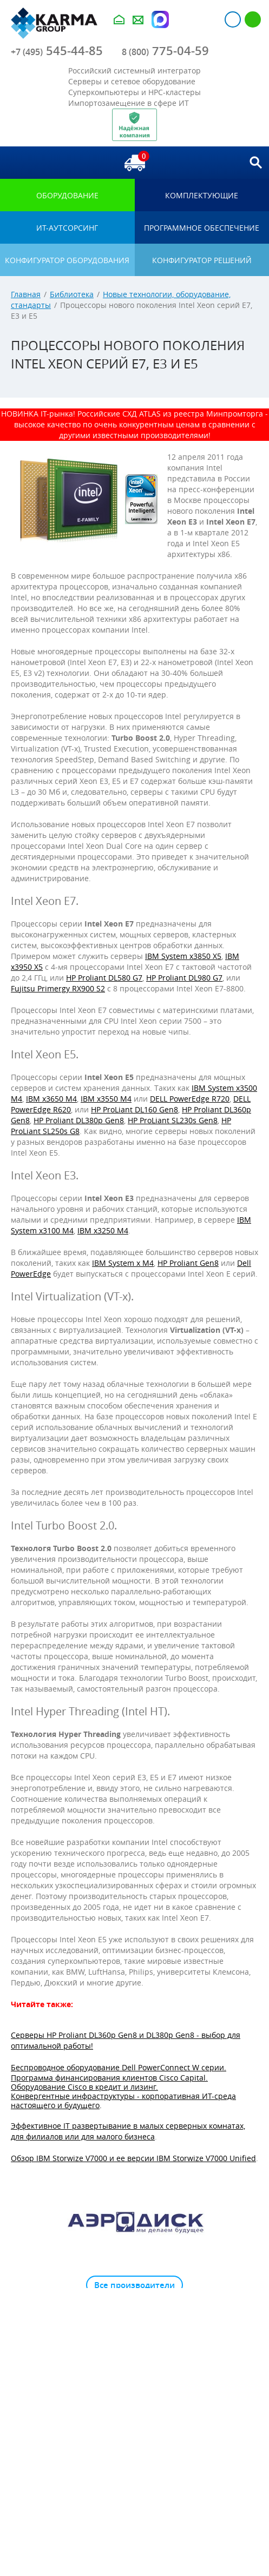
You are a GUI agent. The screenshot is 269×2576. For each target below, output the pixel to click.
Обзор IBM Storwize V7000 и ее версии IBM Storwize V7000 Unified (133, 2158)
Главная (26, 294)
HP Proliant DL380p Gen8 (79, 1120)
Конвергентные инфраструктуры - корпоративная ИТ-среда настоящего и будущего (123, 2100)
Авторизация (233, 19)
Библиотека (72, 294)
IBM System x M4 (123, 1263)
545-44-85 (57, 51)
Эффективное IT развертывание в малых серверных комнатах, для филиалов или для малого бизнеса (128, 2131)
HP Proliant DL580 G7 (104, 977)
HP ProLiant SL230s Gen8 (173, 1120)
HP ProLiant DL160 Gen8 (134, 1109)
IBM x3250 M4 (102, 1230)
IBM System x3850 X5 (183, 956)
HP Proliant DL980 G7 (184, 977)
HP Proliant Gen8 (188, 1263)
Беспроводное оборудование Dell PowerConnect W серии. (118, 2067)
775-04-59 (165, 51)
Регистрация (253, 19)
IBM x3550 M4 (106, 1099)
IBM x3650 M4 (51, 1099)
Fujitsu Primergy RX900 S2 (58, 988)
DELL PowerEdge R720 (189, 1099)
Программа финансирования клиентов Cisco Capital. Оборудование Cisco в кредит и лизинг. (109, 2082)
